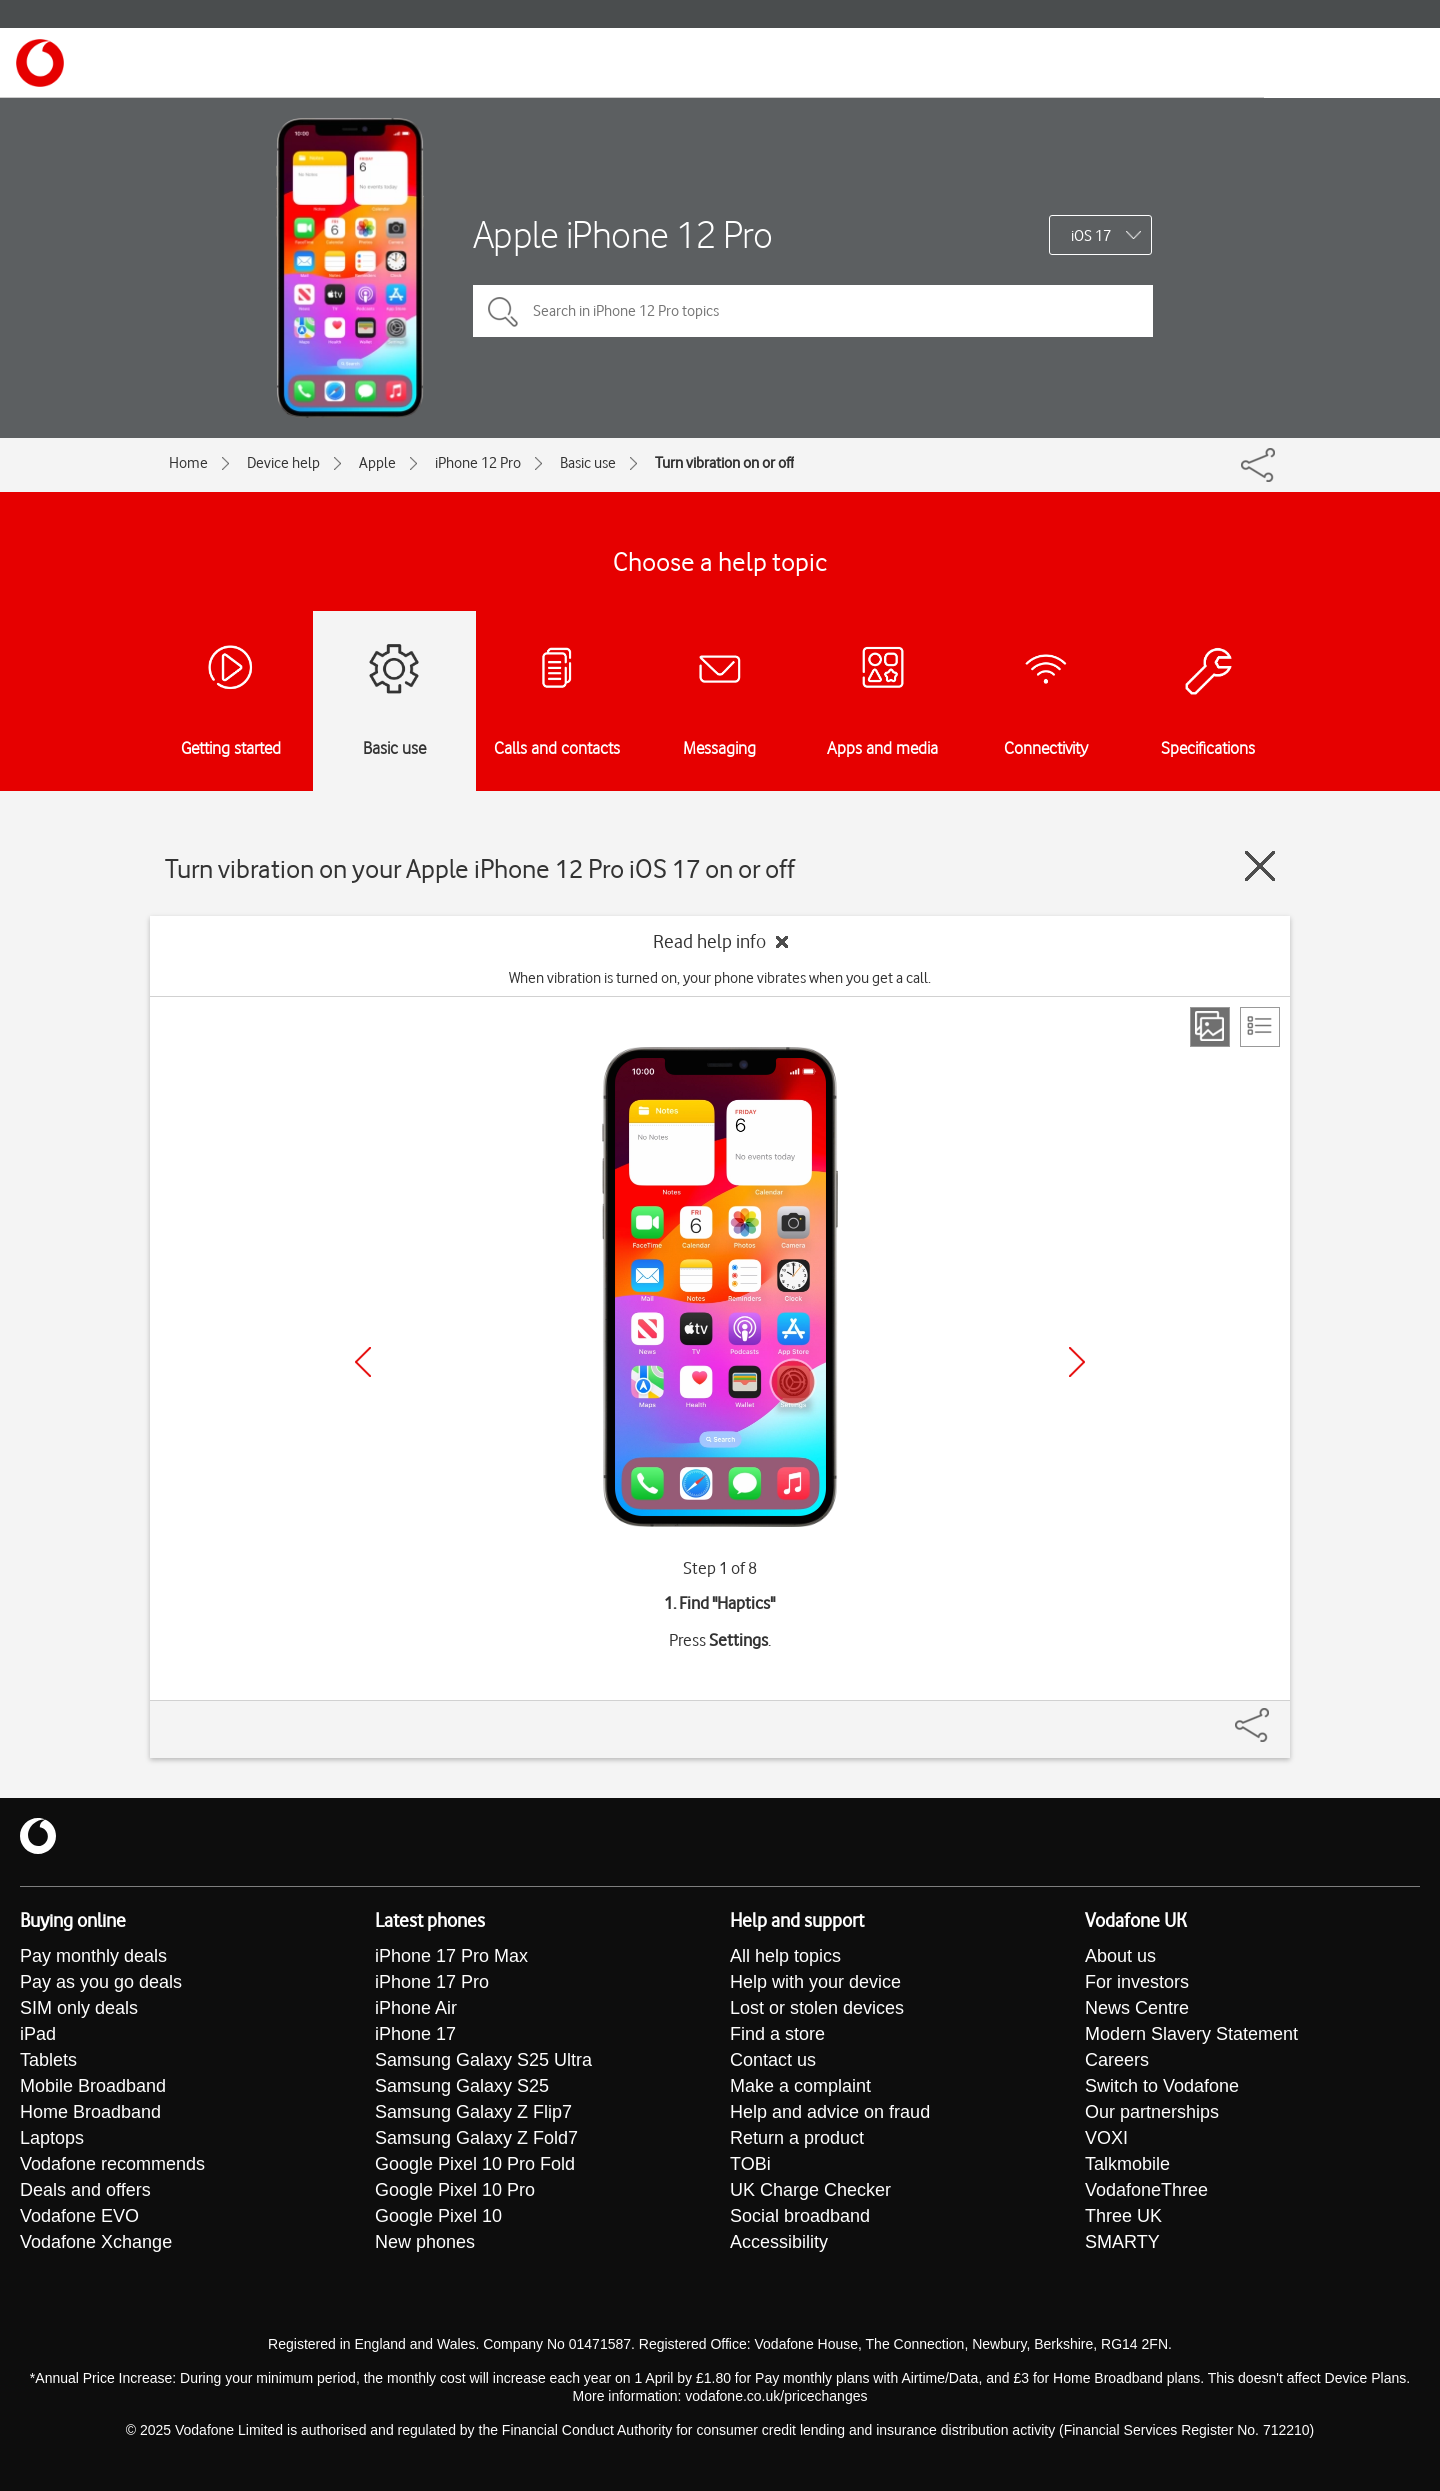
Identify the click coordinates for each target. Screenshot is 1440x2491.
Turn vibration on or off (724, 463)
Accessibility (779, 2242)
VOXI (1106, 2138)
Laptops (52, 2138)
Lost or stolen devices (817, 2008)
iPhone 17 (415, 2034)
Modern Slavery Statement (1191, 2034)
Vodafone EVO (79, 2216)
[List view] (1260, 1027)
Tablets (48, 2060)
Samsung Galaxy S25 (462, 2086)
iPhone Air (416, 2008)
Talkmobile (1127, 2164)
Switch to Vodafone (1162, 2086)
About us (1120, 1956)
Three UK (1123, 2216)
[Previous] (363, 1362)
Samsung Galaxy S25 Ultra (483, 2060)
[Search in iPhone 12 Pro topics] (813, 311)
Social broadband (800, 2216)
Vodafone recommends (112, 2164)
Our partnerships (1152, 2112)
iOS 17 (1091, 236)
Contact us (773, 2060)
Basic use (588, 463)
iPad (38, 2034)
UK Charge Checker (810, 2190)
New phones (425, 2242)
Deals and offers (85, 2190)
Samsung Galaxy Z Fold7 (476, 2138)
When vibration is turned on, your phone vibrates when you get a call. (720, 978)
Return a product (797, 2138)
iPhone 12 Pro (478, 463)
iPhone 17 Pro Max (451, 1956)
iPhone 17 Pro (432, 1982)
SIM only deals (79, 2008)
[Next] (1077, 1362)
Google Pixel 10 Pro (455, 2190)
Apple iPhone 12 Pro (623, 234)
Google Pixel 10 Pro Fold (475, 2164)
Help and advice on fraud (830, 2112)
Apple (377, 463)
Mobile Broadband (93, 2086)
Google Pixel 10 (438, 2216)
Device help (283, 463)
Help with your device (815, 1982)
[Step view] (1210, 1027)
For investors (1137, 1982)
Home (188, 463)
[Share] (1276, 1715)
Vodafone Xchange (96, 2242)
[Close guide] (1260, 866)
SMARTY (1122, 2242)
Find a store (777, 2034)
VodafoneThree (1146, 2190)
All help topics (785, 1956)
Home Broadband (90, 2112)
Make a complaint (800, 2086)
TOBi (750, 2164)
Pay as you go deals (101, 1982)
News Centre (1137, 2008)
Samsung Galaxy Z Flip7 (473, 2112)
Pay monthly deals (93, 1956)
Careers (1117, 2060)
